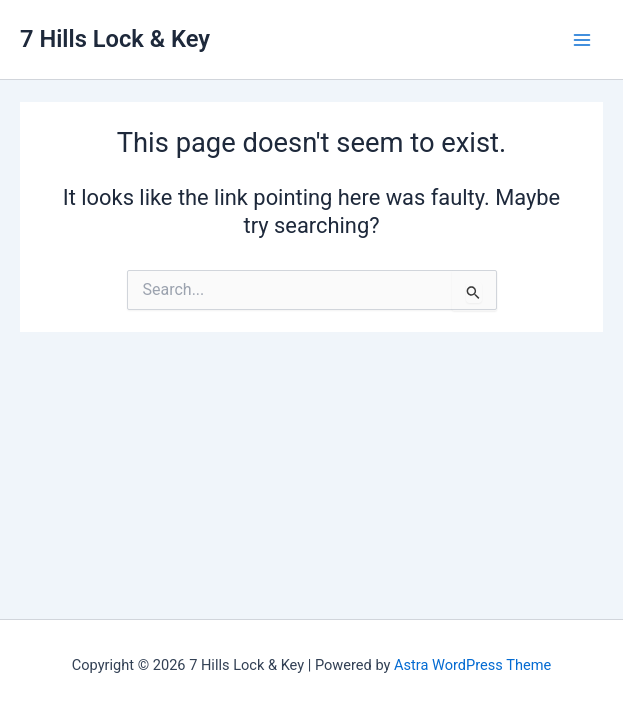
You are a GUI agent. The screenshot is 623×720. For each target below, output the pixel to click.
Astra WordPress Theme (472, 665)
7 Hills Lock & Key (115, 39)
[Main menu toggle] (582, 40)
